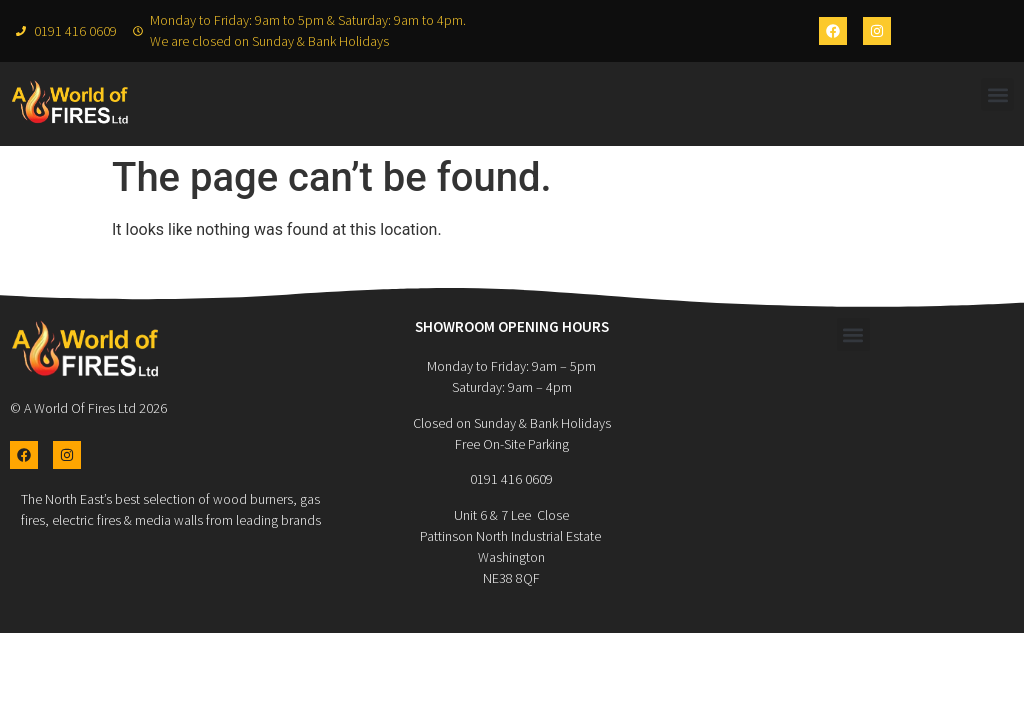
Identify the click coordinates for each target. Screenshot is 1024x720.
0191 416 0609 (511, 479)
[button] (997, 94)
